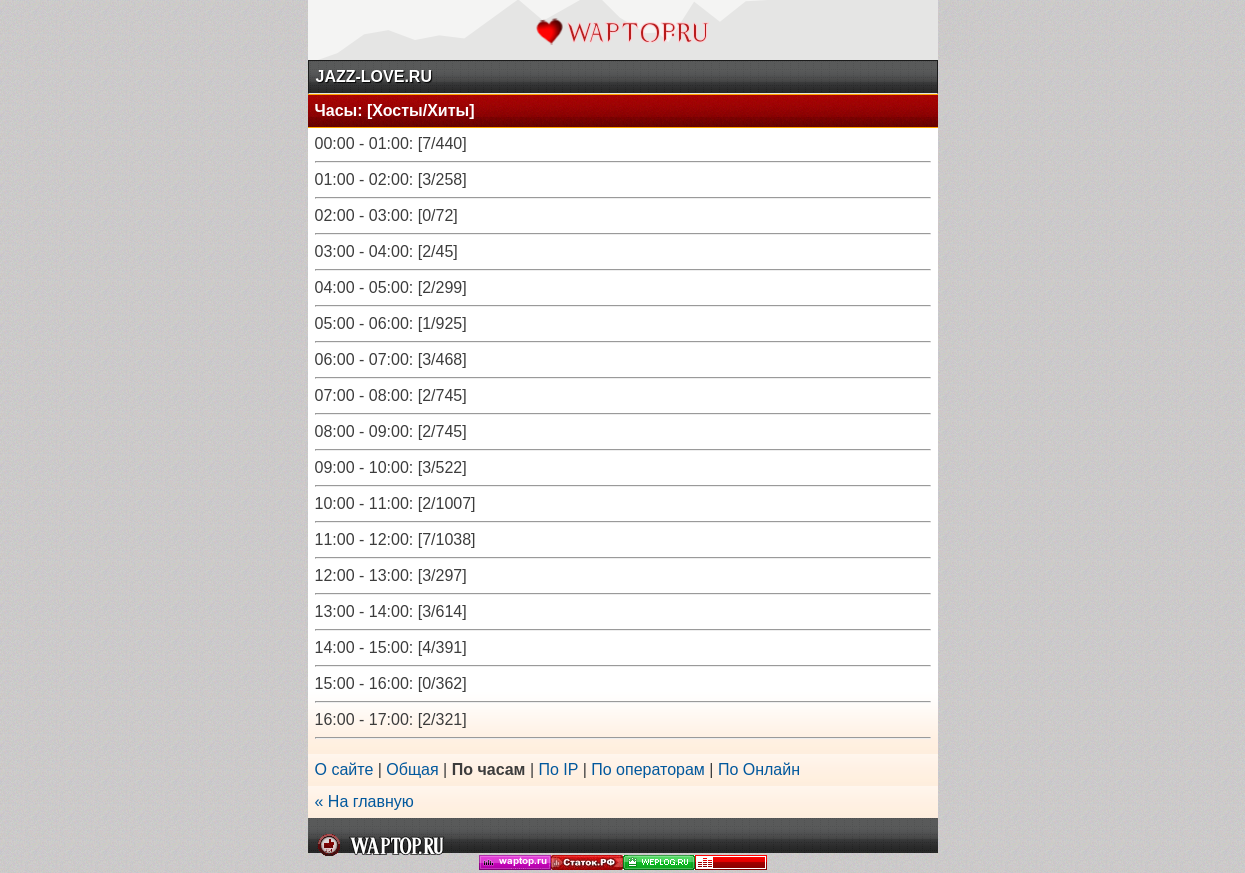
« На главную (364, 801)
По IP (561, 769)
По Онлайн (759, 769)
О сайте (344, 769)
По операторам (648, 769)
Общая (412, 769)
